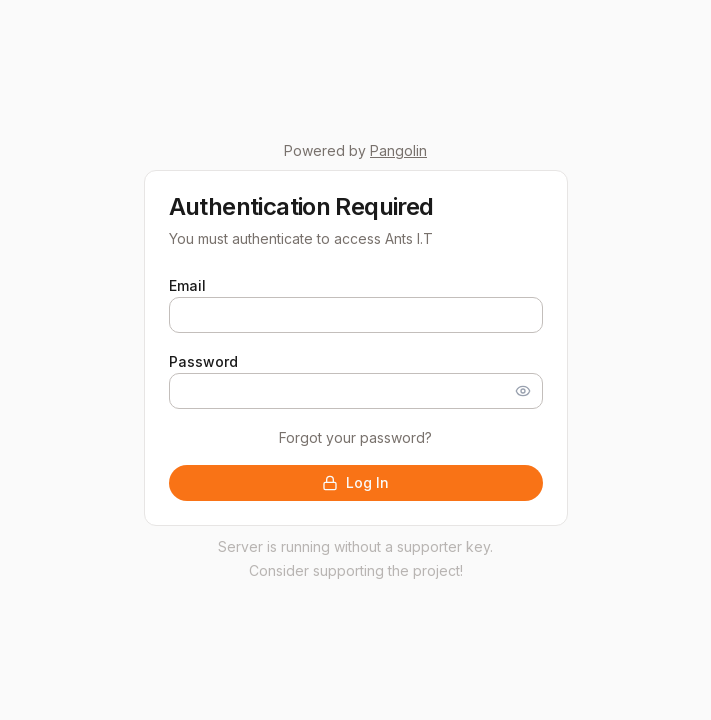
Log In (355, 482)
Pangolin (398, 150)
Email (187, 285)
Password (203, 361)
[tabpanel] (356, 387)
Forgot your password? (355, 437)
